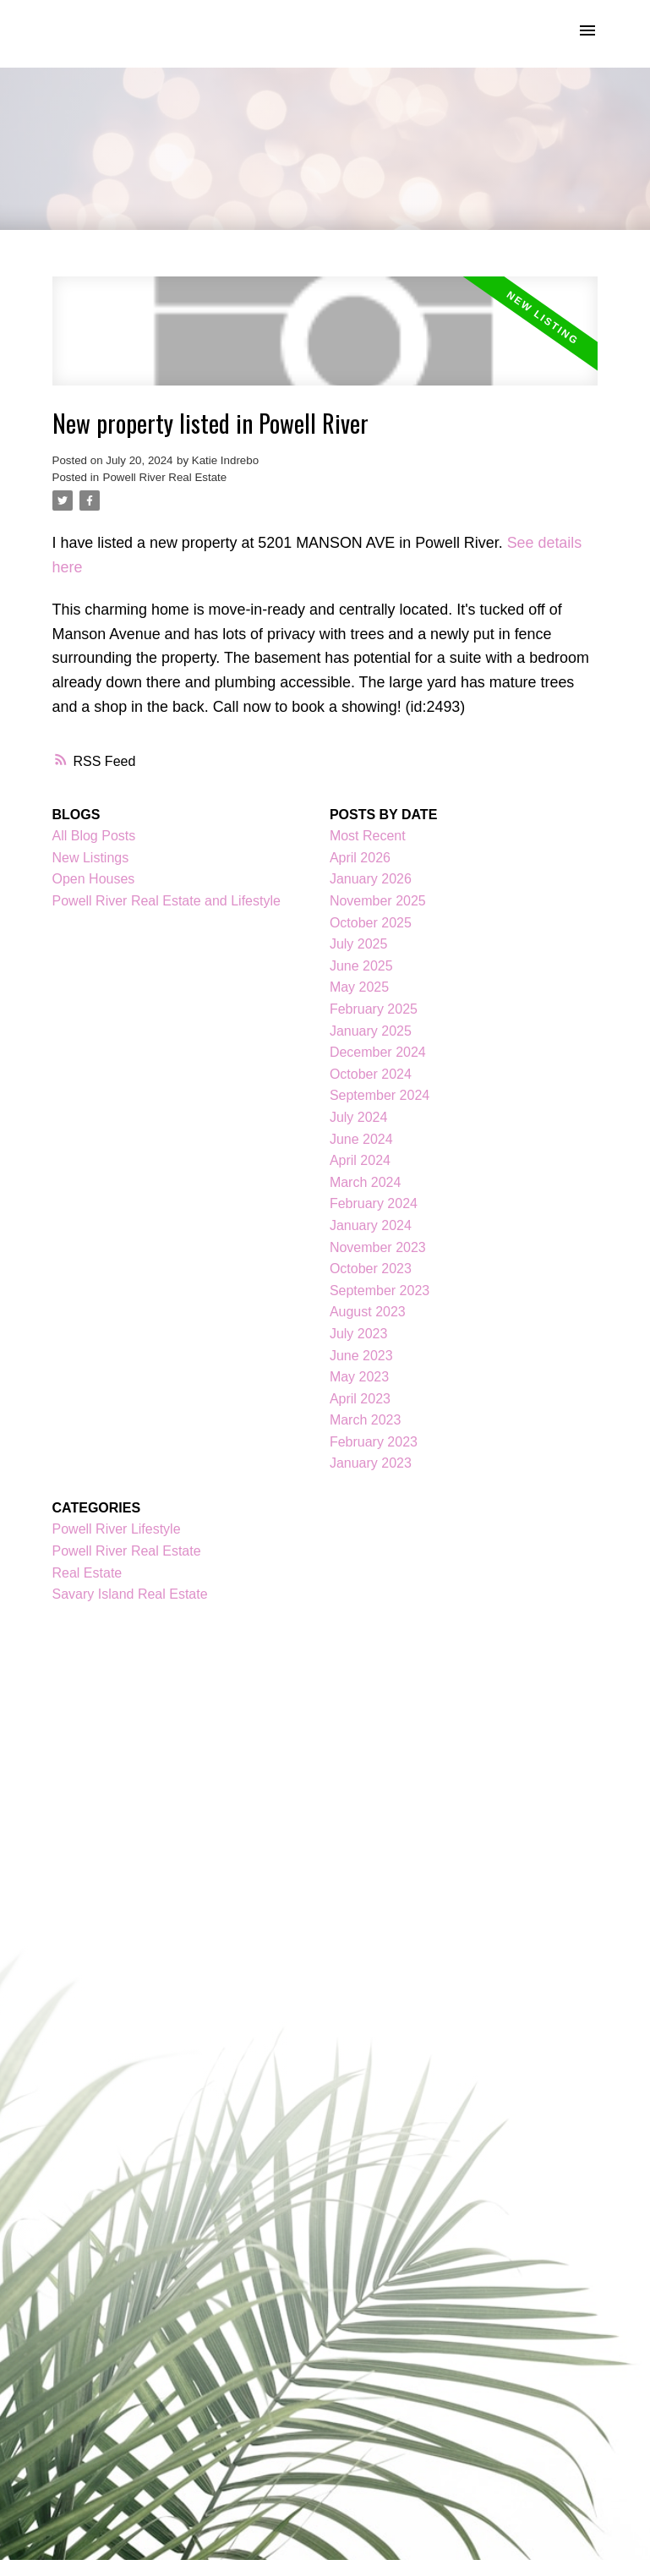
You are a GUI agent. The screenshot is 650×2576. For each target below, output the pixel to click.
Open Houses (93, 879)
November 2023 (378, 1247)
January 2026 (371, 879)
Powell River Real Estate (165, 477)
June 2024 (361, 1139)
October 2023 (371, 1268)
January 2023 (371, 1463)
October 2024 (371, 1074)
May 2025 (359, 987)
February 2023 (374, 1442)
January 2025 (371, 1031)
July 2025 (359, 944)
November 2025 (378, 901)
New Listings (90, 857)
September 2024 (379, 1095)
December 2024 (378, 1052)
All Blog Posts (94, 836)
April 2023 (360, 1399)
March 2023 (365, 1420)
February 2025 (374, 1009)
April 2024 (360, 1160)
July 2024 (359, 1117)
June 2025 (361, 966)
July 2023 (359, 1333)
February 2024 (374, 1203)
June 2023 (361, 1355)
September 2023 (379, 1290)
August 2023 (368, 1311)
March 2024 (365, 1182)
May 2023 (359, 1377)
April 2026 (360, 857)
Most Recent (368, 836)
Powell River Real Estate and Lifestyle (166, 901)
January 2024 (371, 1225)
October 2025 (371, 923)
